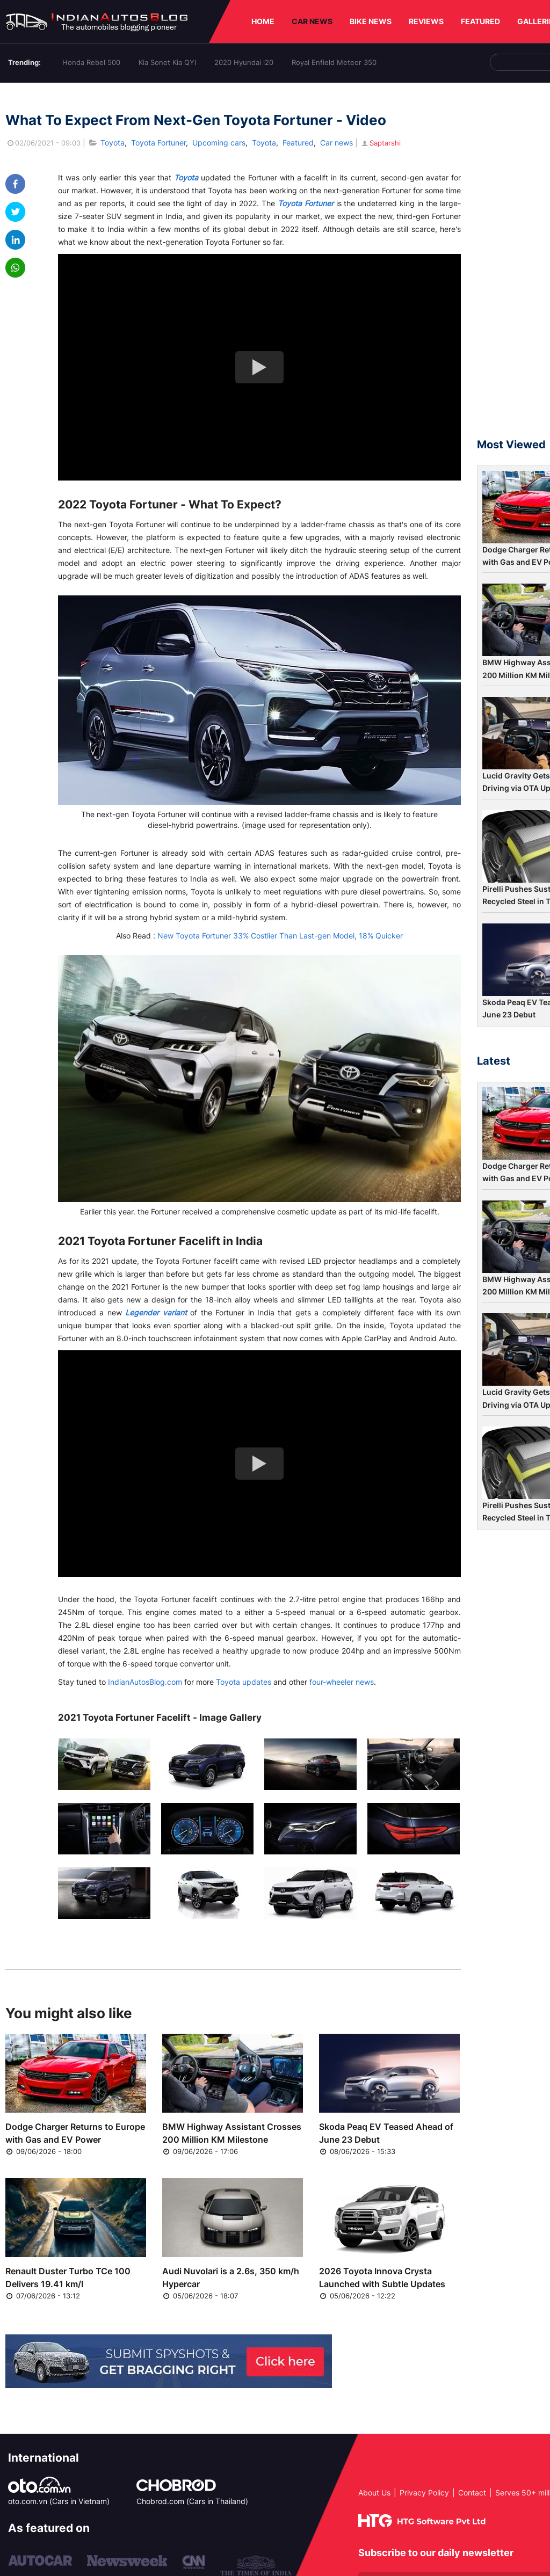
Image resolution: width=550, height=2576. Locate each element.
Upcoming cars (218, 142)
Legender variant (155, 1312)
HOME (262, 21)
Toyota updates (243, 1681)
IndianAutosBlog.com (145, 1681)
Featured (298, 142)
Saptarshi (380, 143)
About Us (374, 2492)
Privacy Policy (424, 2492)
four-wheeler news (341, 1681)
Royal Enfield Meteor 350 (334, 62)
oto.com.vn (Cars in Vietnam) (59, 2501)
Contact (472, 2492)
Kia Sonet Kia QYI (167, 62)
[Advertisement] (513, 265)
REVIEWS (426, 21)
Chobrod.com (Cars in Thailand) (192, 2501)
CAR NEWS (312, 21)
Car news (336, 142)
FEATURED (480, 21)
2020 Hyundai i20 (243, 62)
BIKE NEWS (371, 21)
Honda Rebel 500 (91, 62)
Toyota (112, 142)
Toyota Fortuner (158, 142)
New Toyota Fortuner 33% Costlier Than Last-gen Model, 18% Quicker (280, 935)
